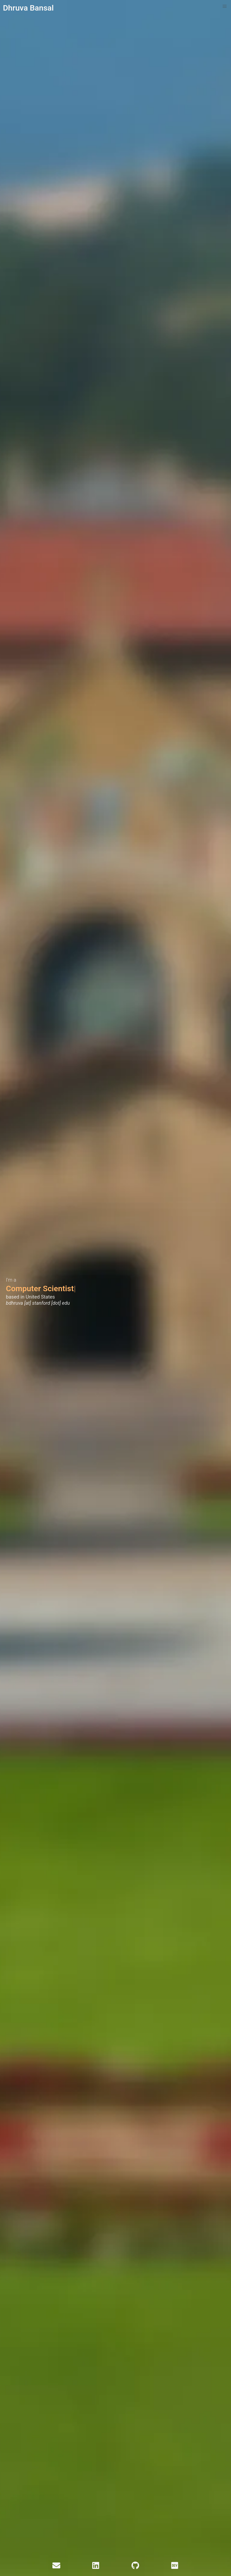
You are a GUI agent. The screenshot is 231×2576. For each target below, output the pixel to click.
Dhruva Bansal (28, 8)
